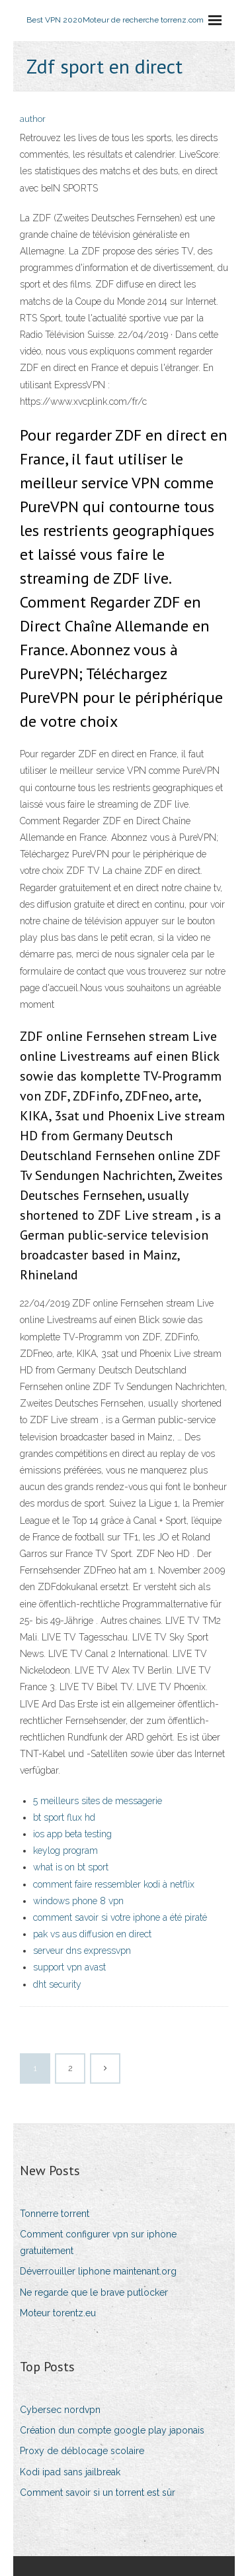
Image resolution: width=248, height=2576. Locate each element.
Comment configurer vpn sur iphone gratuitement (98, 2242)
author (33, 119)
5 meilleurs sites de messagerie (97, 1801)
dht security (57, 1984)
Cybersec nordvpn (60, 2409)
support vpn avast (69, 1967)
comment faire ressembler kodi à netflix (113, 1884)
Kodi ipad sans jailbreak (70, 2472)
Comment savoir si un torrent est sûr (97, 2492)
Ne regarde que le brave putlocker (94, 2292)
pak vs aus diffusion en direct (92, 1934)
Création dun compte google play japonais (112, 2430)
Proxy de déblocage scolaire (82, 2450)
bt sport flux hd (64, 1817)
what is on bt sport (70, 1867)
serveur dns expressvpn (82, 1950)
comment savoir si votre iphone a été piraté (120, 1917)
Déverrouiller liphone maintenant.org (98, 2271)
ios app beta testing (72, 1834)
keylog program (65, 1850)
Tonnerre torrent (54, 2213)
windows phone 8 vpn (78, 1901)
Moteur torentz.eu (58, 2313)
